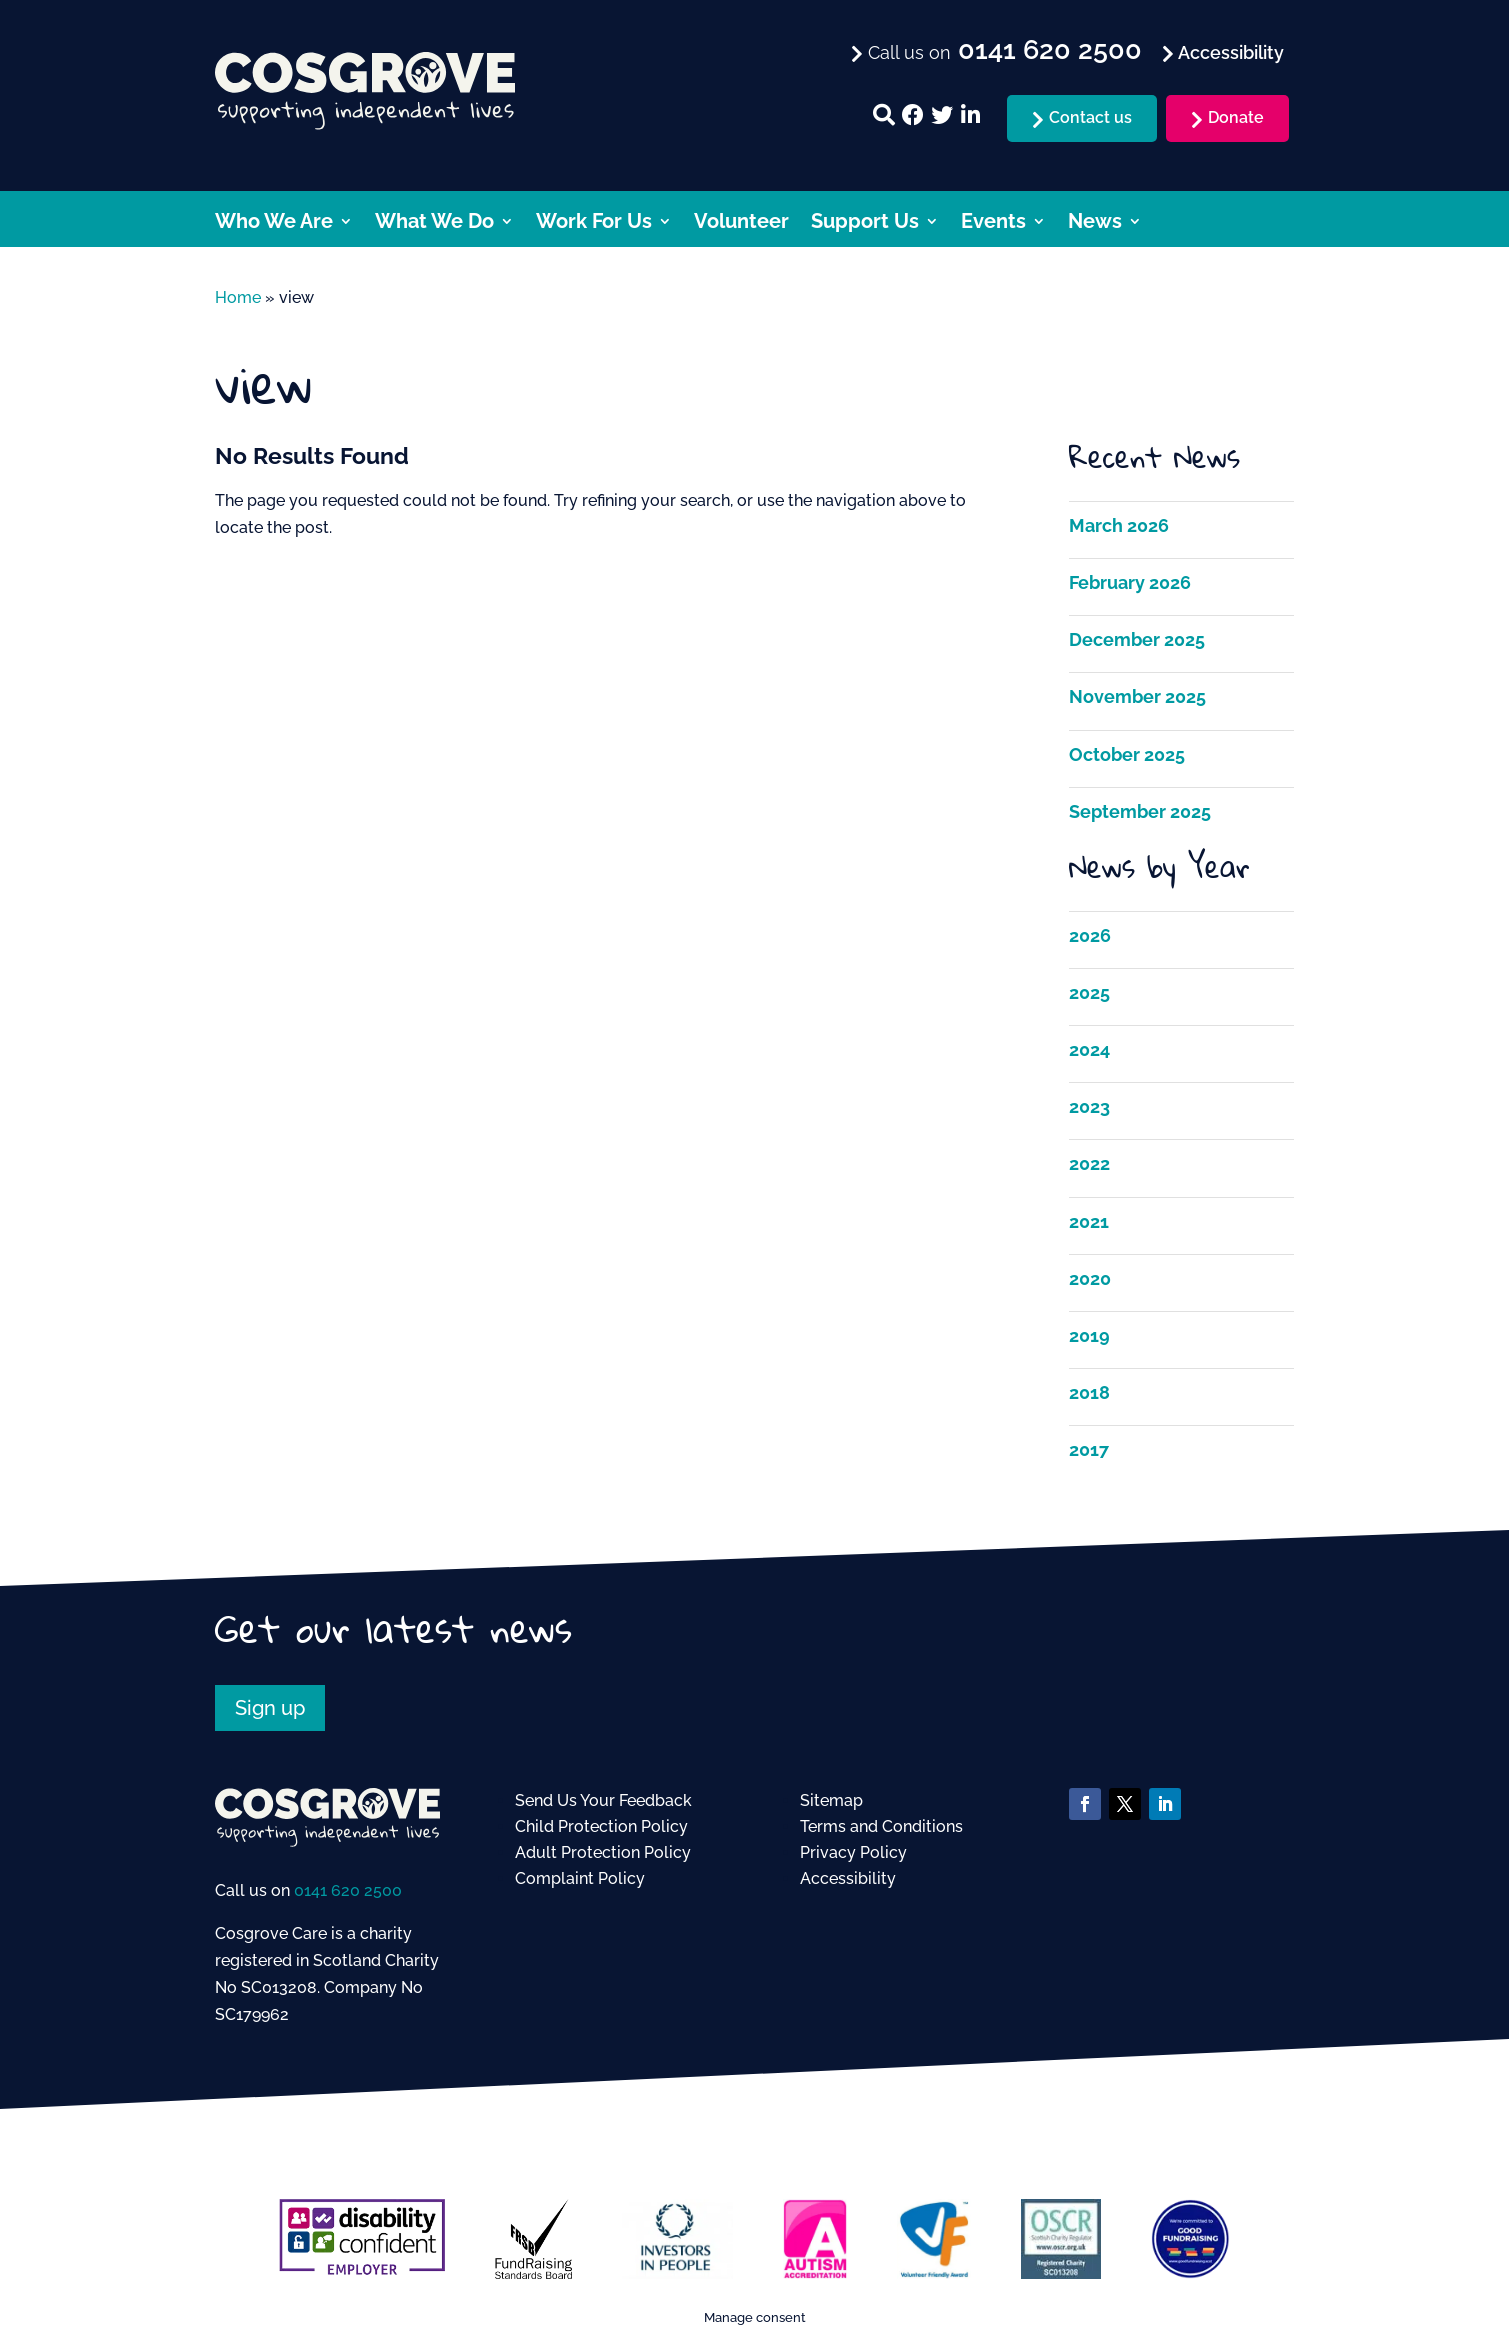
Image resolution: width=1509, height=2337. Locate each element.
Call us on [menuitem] (1002, 51)
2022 (1089, 1163)
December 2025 (1137, 639)
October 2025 (1127, 754)
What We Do (434, 223)
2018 (1089, 1392)
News (1095, 223)
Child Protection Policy (601, 1826)
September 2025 (1140, 811)
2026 (1090, 935)
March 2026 (1119, 525)
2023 (1089, 1106)
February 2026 (1130, 582)
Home (238, 297)
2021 (1089, 1221)
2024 (1089, 1049)
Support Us (865, 223)
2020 (1090, 1278)
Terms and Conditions (881, 1826)
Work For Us (594, 223)
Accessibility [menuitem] (1229, 52)
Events (993, 223)
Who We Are (274, 223)
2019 (1089, 1335)
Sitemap (831, 1800)
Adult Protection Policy (603, 1852)
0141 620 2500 (348, 1890)
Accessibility (848, 1878)
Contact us (1090, 117)
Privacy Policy (853, 1852)
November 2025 (1137, 696)
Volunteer (741, 223)
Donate (1236, 117)
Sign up (270, 1708)
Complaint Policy (580, 1878)
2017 (1089, 1449)
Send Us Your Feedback (603, 1800)
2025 (1089, 992)
